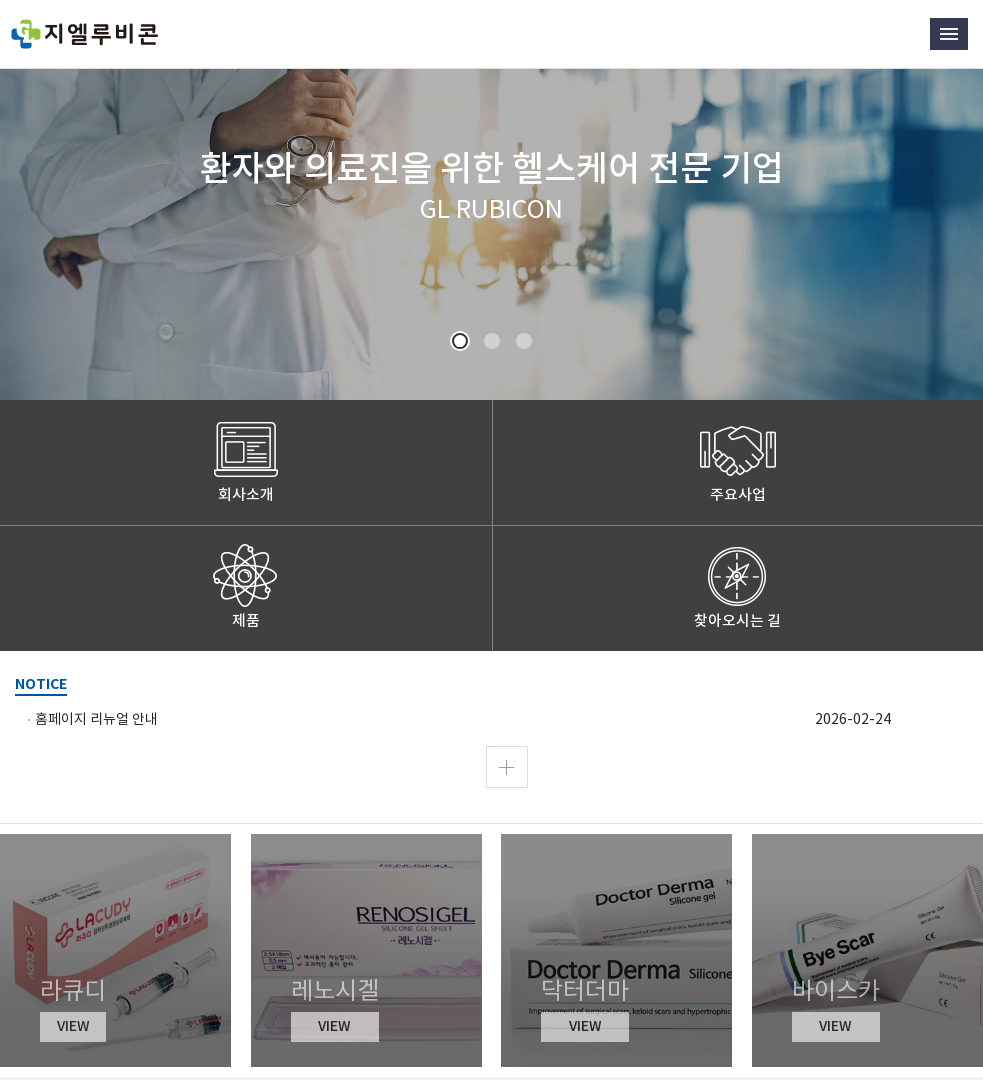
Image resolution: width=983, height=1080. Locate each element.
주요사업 (738, 494)
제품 (246, 620)
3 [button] (523, 342)
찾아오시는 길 (737, 620)
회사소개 (246, 494)
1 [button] (459, 342)
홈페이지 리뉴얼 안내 (96, 719)
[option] (491, 200)
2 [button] (491, 342)
